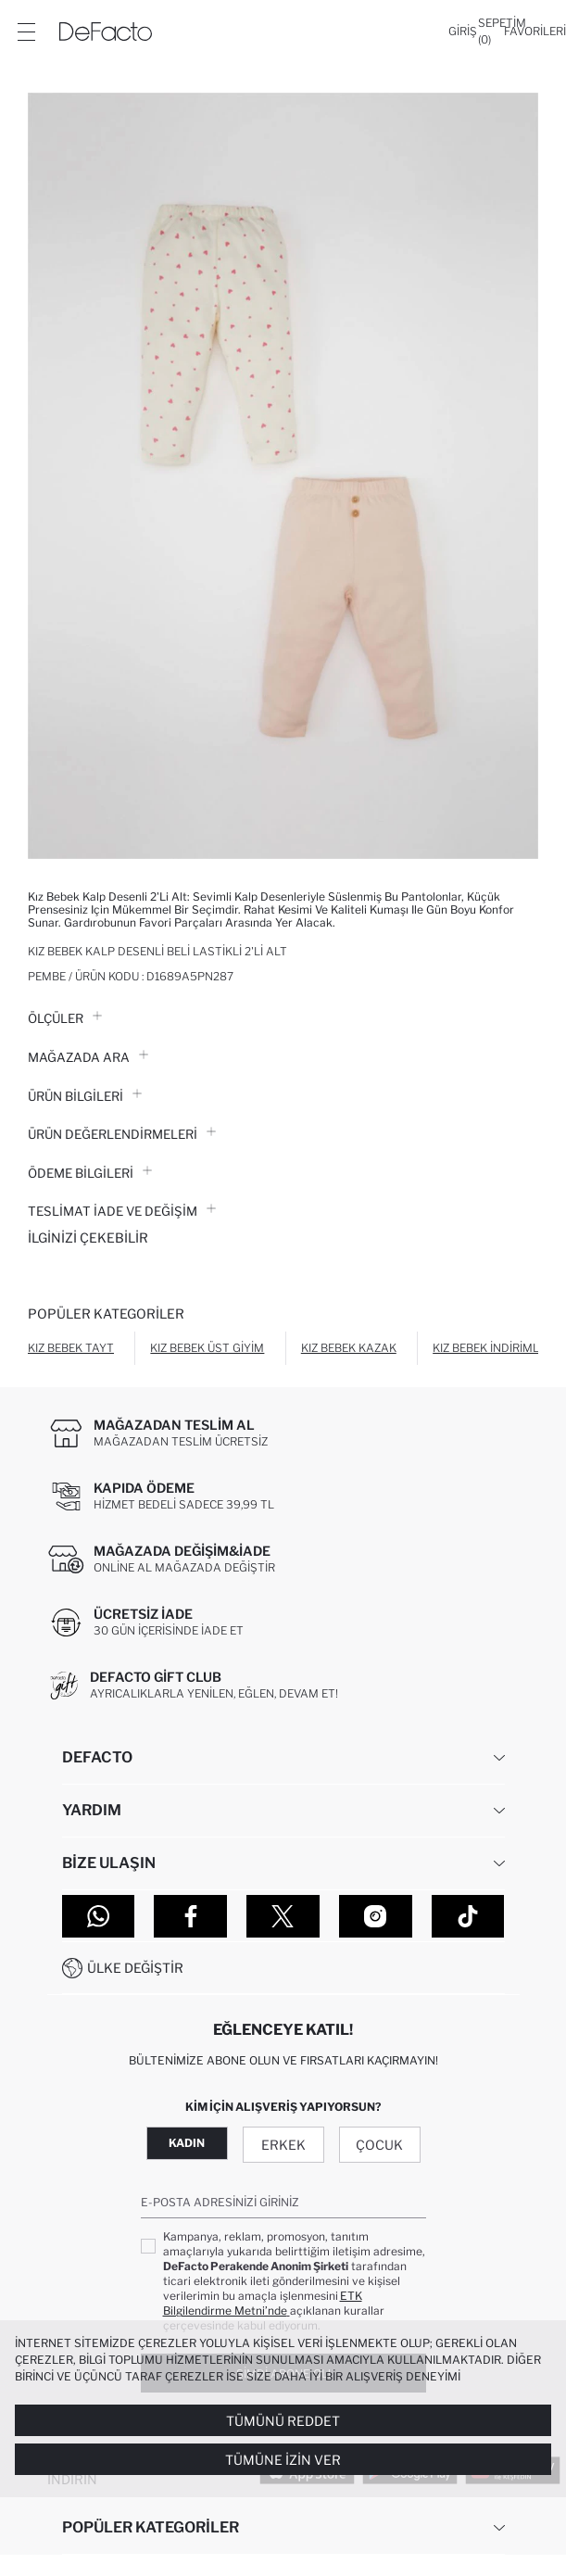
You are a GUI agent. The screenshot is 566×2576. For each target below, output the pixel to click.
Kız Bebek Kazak (348, 1348)
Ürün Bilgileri (85, 1096)
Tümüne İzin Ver (283, 2460)
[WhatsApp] (98, 1916)
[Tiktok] (468, 1916)
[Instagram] (375, 1916)
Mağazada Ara (88, 1057)
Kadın (187, 2143)
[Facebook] (190, 1916)
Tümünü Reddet (283, 2421)
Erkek (283, 2145)
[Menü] (26, 31)
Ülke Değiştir (135, 1968)
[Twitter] (283, 1916)
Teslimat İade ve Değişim (122, 1211)
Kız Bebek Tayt (71, 1348)
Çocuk (379, 2145)
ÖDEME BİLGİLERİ (90, 1173)
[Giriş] (462, 31)
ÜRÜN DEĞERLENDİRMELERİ (122, 1134)
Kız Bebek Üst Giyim (207, 1348)
